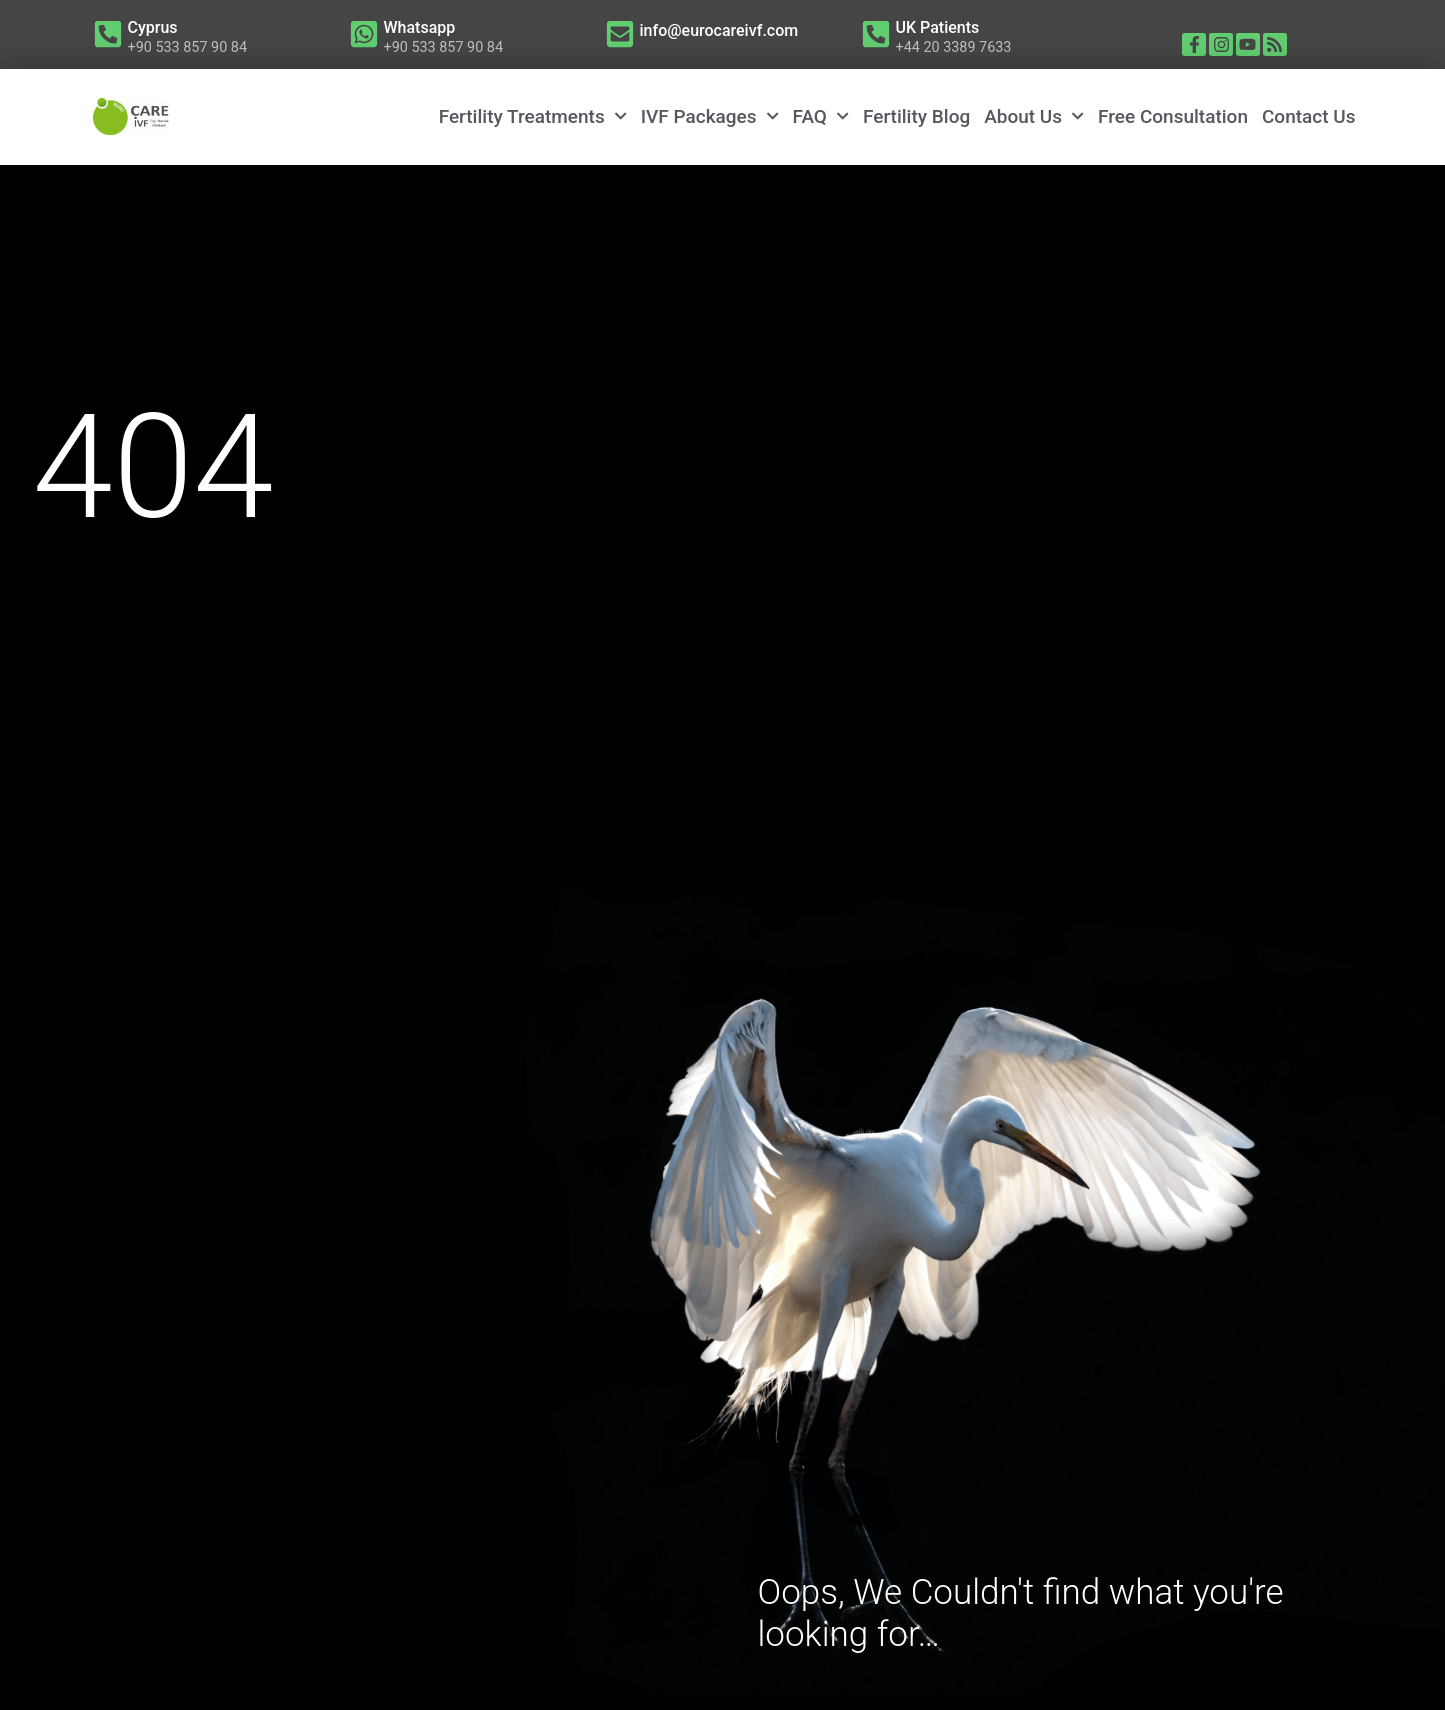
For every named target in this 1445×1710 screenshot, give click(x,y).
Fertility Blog (916, 116)
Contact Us (1309, 116)
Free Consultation (1173, 116)
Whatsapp (420, 27)
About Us (1034, 116)
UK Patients (938, 27)
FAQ (821, 116)
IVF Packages (710, 116)
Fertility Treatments (533, 116)
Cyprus (153, 27)
